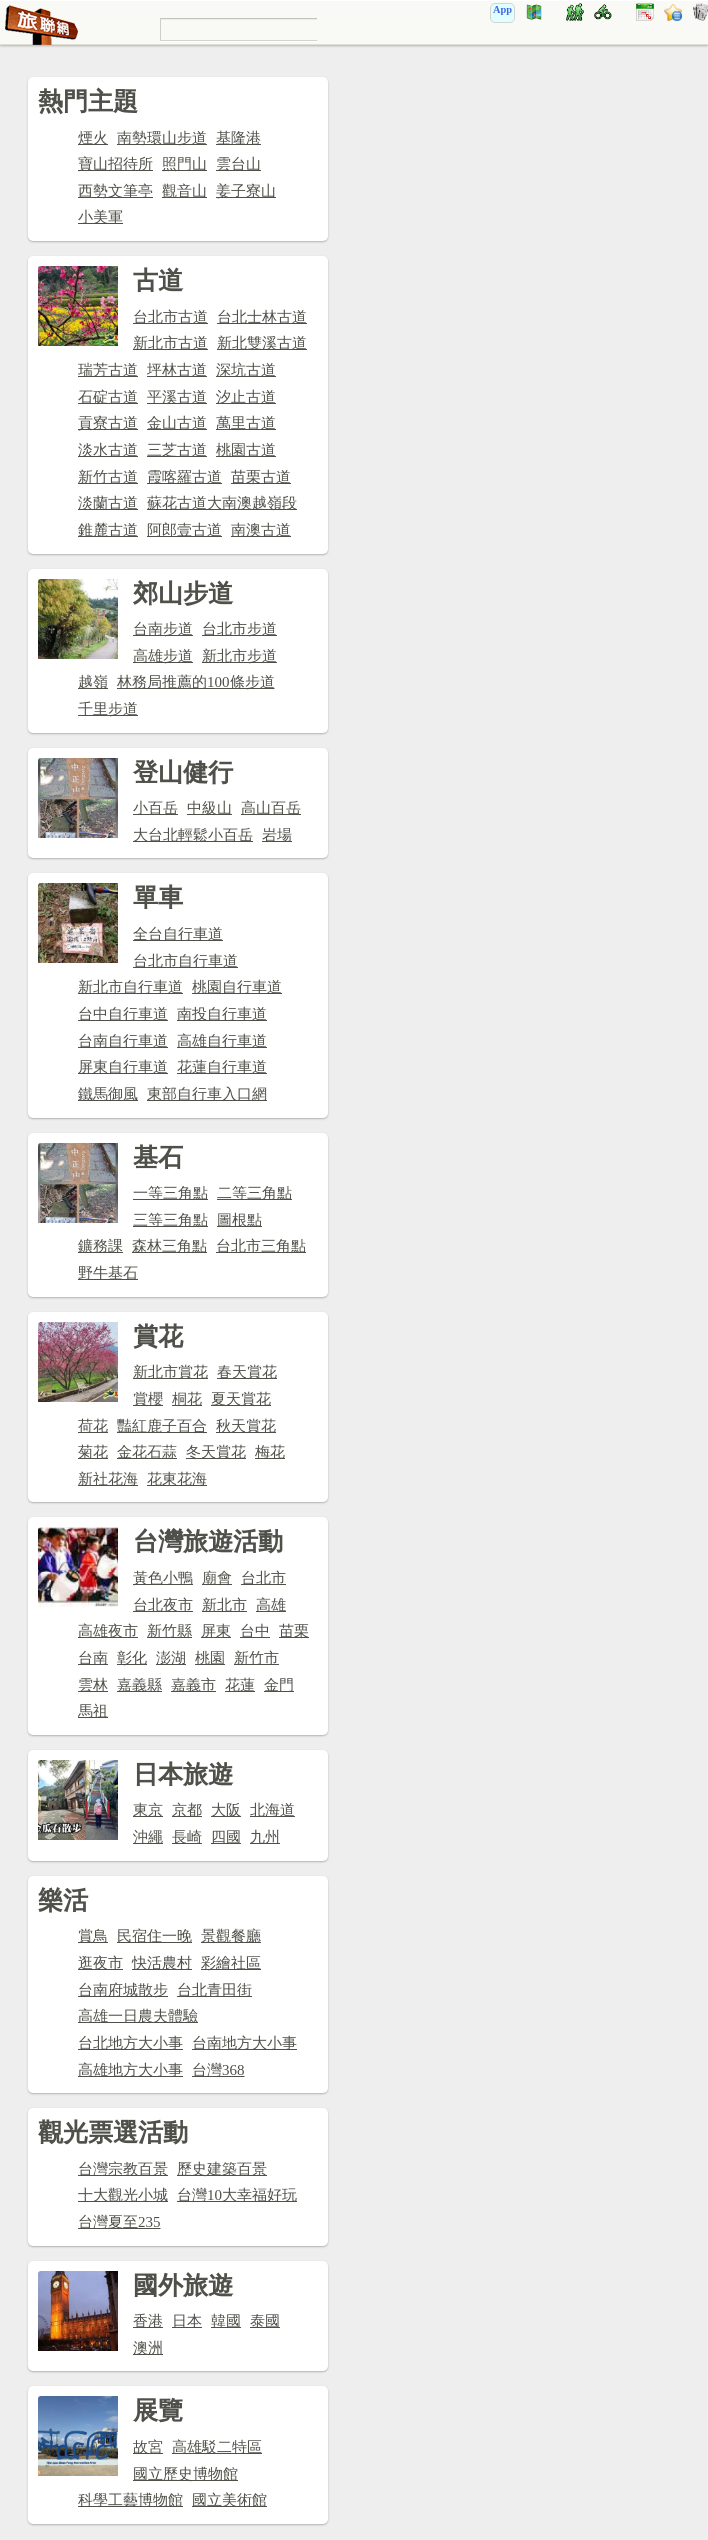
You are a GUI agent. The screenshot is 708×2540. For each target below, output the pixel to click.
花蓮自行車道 (222, 1067)
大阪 (226, 1810)
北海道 (272, 1810)
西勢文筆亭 (115, 191)
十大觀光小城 (123, 2195)
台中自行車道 (123, 1014)
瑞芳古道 (108, 370)
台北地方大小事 (130, 2043)
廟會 (217, 1578)
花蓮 (240, 1685)
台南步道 (163, 629)
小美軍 (100, 217)
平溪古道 (177, 397)
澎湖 (171, 1658)
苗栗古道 (261, 477)
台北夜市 (163, 1605)
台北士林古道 (262, 317)
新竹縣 (169, 1631)
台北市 (263, 1578)
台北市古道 (170, 317)
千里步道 (108, 709)
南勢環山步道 (162, 138)
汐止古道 (246, 397)
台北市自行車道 (185, 961)
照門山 (184, 164)
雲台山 (238, 164)
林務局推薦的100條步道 (196, 682)
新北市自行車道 (130, 987)
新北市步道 (239, 656)
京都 (187, 1810)
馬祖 (93, 1711)
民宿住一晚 (154, 1936)
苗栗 (294, 1631)
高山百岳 (271, 808)
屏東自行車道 (123, 1067)
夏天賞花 (241, 1399)
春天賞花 (247, 1372)
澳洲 (148, 2348)
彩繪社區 (231, 1963)
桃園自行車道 (237, 987)
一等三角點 (170, 1193)
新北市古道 (170, 343)
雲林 (93, 1685)
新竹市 (256, 1658)
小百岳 (155, 808)
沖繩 (148, 1837)
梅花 (270, 1452)
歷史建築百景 (222, 2169)
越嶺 (93, 682)
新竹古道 (108, 477)
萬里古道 (246, 423)
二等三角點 (254, 1193)
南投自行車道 (222, 1014)
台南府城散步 (123, 1990)
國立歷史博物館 (185, 2474)
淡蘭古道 (108, 503)
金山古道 (177, 423)
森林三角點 (169, 1246)
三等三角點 (170, 1220)
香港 (148, 2321)
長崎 (187, 1837)
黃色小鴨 (163, 1578)
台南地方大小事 (244, 2043)
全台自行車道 (178, 934)
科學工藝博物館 (130, 2500)
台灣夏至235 (119, 2222)
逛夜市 (100, 1963)
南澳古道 (261, 530)
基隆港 (238, 138)
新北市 (224, 1605)
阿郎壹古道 (184, 530)
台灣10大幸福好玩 (237, 2195)
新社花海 (108, 1479)
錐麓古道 (108, 530)
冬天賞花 (216, 1452)
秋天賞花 (246, 1426)
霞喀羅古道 (184, 477)
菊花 (93, 1452)
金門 (279, 1685)
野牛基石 (108, 1273)
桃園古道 (246, 450)
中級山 (209, 808)
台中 (255, 1631)
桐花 (187, 1399)
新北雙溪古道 (262, 343)
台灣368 (218, 2070)
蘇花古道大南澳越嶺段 (222, 503)
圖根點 (239, 1220)
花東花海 (177, 1479)
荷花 (93, 1426)
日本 (187, 2321)
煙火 (93, 138)
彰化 (132, 1658)
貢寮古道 (108, 423)
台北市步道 (239, 629)
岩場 (277, 835)
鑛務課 (100, 1246)
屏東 (216, 1631)
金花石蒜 (147, 1452)
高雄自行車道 (222, 1041)
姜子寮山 (246, 191)
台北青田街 (214, 1990)
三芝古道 (177, 450)
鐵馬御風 (108, 1094)
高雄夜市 (108, 1631)
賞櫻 (148, 1399)
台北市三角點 (261, 1246)
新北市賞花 (170, 1372)
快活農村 (162, 1963)
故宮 (148, 2447)
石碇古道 (108, 397)
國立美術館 (229, 2500)
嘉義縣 (139, 1685)
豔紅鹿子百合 (162, 1426)
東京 (148, 1810)
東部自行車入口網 (207, 1094)
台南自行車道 (123, 1041)
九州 (265, 1837)
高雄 (271, 1605)
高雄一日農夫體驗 (138, 2016)
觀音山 (184, 191)
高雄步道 (163, 656)
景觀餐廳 (231, 1936)
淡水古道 (108, 450)
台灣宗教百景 (123, 2169)
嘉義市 (193, 1685)
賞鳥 (93, 1936)
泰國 (265, 2321)
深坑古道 (246, 370)
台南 (93, 1658)
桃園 (210, 1658)
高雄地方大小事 (130, 2070)
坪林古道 (177, 370)
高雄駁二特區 (217, 2447)
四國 (226, 1837)
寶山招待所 (115, 164)
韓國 (226, 2321)
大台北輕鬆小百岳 (193, 835)
